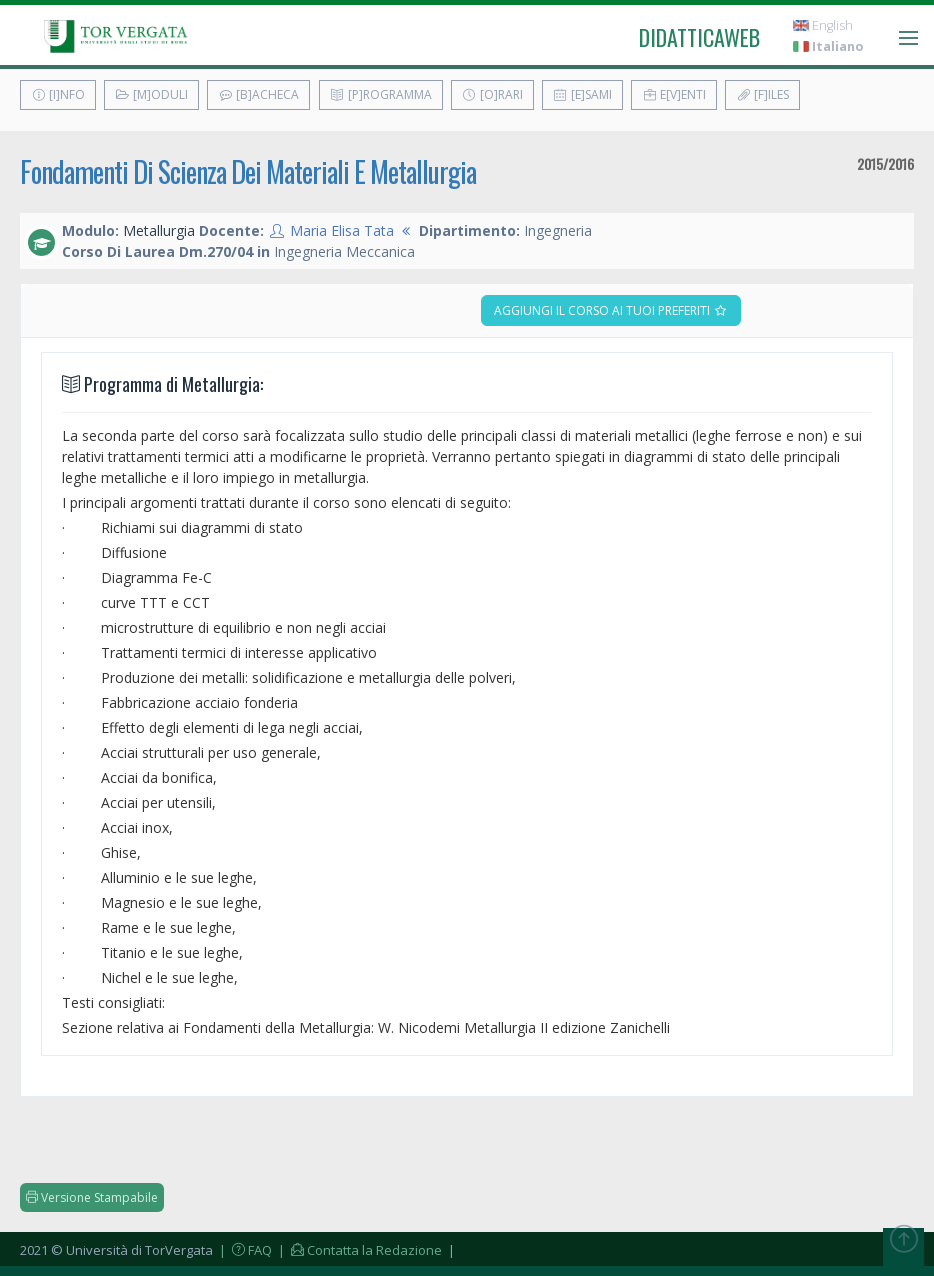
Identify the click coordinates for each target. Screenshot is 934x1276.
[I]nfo (58, 94)
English (823, 25)
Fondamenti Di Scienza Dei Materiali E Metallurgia (248, 171)
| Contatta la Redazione (358, 1250)
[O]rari (492, 94)
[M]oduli (151, 94)
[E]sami (582, 94)
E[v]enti (674, 94)
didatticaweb (699, 37)
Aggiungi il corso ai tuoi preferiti (611, 310)
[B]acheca (258, 94)
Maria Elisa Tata (342, 230)
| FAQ (244, 1250)
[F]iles (762, 94)
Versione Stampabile (92, 1197)
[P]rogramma (381, 94)
